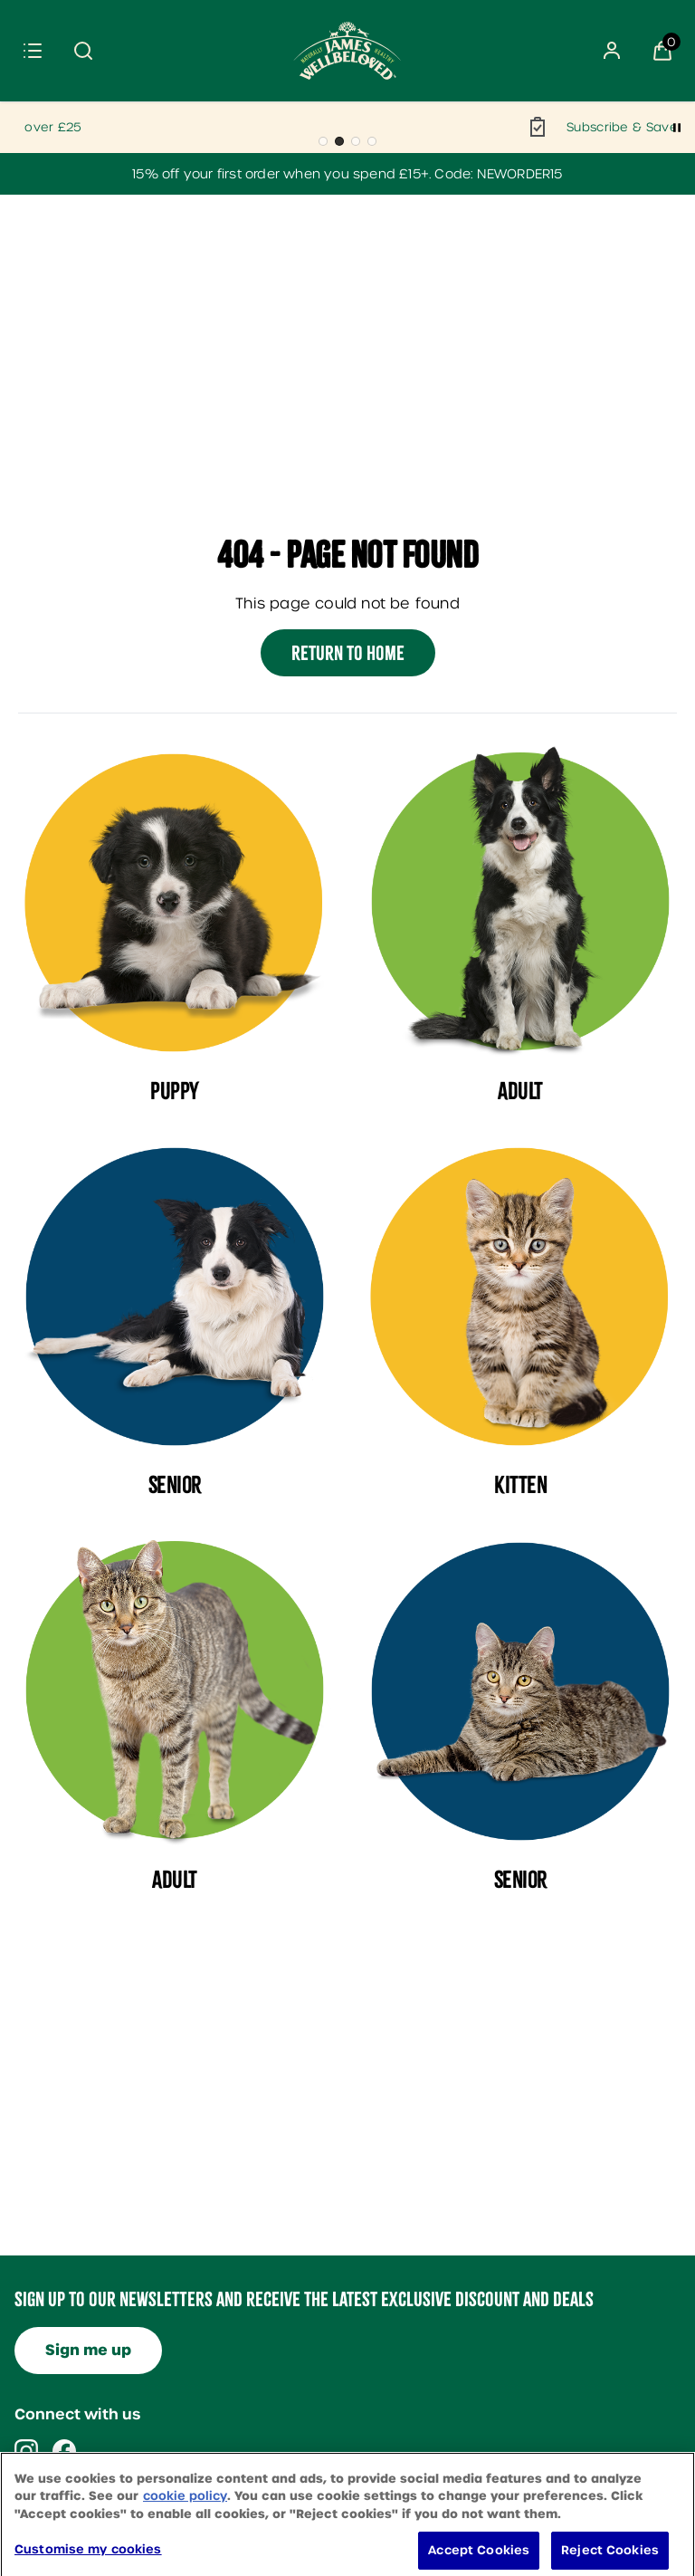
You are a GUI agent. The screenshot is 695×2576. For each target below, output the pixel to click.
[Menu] (32, 51)
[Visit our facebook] (64, 2451)
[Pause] (676, 127)
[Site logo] (347, 51)
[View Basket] (662, 51)
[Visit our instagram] (26, 2451)
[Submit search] (83, 51)
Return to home (348, 653)
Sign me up (88, 2350)
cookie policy (185, 2517)
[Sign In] (612, 51)
